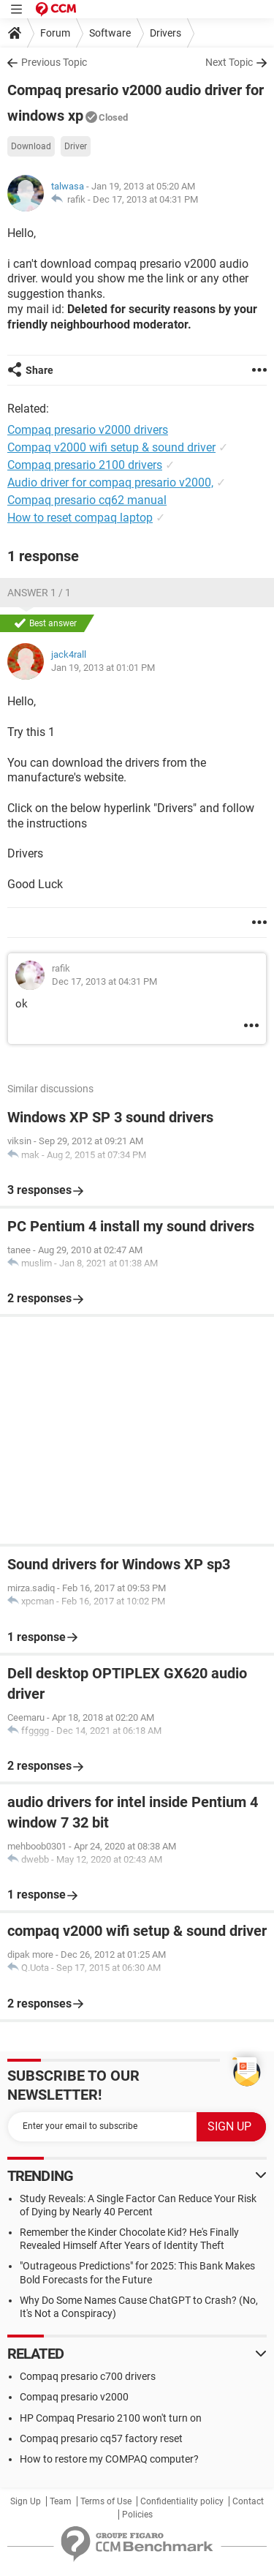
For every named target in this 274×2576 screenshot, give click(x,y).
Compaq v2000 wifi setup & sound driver (111, 447)
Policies (137, 2514)
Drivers (165, 33)
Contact (248, 2501)
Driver (75, 146)
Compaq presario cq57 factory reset (101, 2438)
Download (31, 146)
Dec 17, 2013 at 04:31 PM (145, 199)
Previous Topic (54, 62)
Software (110, 33)
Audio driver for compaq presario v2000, (110, 482)
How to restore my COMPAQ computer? (109, 2459)
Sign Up (25, 2501)
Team (61, 2501)
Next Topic (229, 62)
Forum (55, 33)
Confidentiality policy (182, 2501)
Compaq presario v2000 (74, 2397)
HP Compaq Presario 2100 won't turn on (111, 2418)
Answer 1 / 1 (39, 592)
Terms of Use (106, 2501)
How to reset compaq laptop (80, 518)
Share (39, 370)
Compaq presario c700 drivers (88, 2376)
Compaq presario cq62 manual (87, 500)
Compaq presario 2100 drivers (84, 465)
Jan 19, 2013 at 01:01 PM (103, 667)
